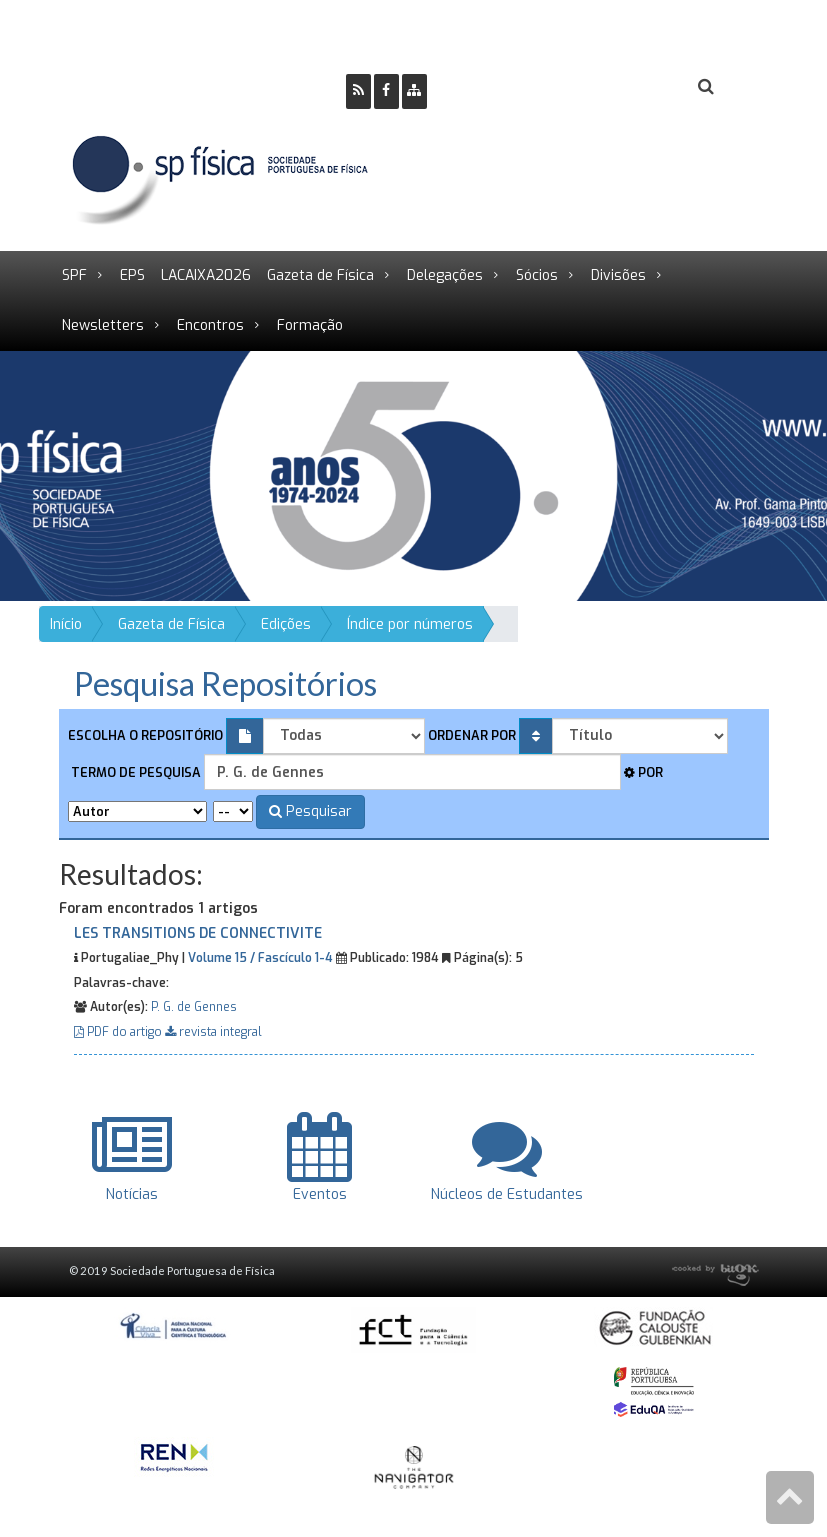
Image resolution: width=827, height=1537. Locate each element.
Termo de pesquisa (134, 772)
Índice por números (410, 624)
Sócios (537, 275)
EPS (132, 275)
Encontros (210, 325)
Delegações (445, 275)
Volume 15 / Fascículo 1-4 (260, 958)
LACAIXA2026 (206, 275)
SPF (74, 275)
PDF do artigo (119, 1032)
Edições (286, 624)
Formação (310, 325)
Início (66, 624)
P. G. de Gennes (194, 1007)
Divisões (618, 275)
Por (643, 772)
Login (625, 87)
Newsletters (103, 325)
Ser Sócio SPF (510, 87)
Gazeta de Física (320, 275)
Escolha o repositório (145, 735)
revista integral (213, 1032)
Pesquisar (310, 811)
